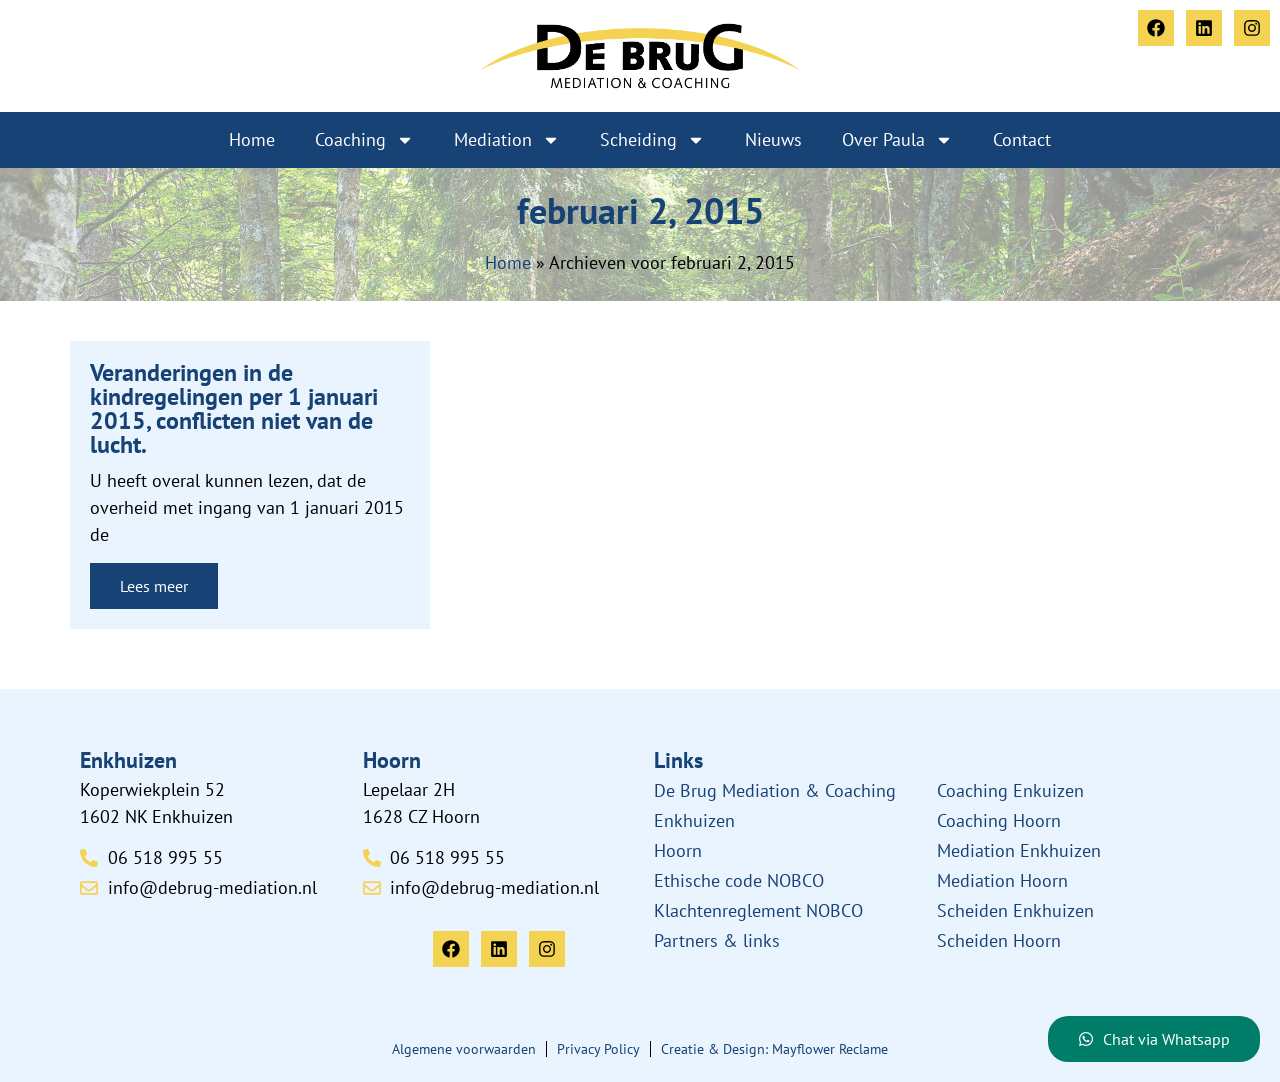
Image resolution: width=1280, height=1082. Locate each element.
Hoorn (678, 850)
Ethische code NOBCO (739, 880)
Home (252, 139)
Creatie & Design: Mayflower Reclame (774, 1049)
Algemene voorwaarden (464, 1049)
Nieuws (773, 139)
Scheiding (652, 140)
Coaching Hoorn (999, 820)
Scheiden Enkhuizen (1015, 910)
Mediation (507, 140)
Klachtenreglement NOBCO (758, 910)
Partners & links (717, 940)
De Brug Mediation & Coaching (775, 790)
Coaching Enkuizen (1010, 790)
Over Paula (897, 140)
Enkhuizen (694, 820)
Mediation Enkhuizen (1019, 850)
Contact (1022, 139)
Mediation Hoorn (1002, 880)
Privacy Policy (598, 1049)
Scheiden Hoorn (999, 940)
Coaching (364, 140)
